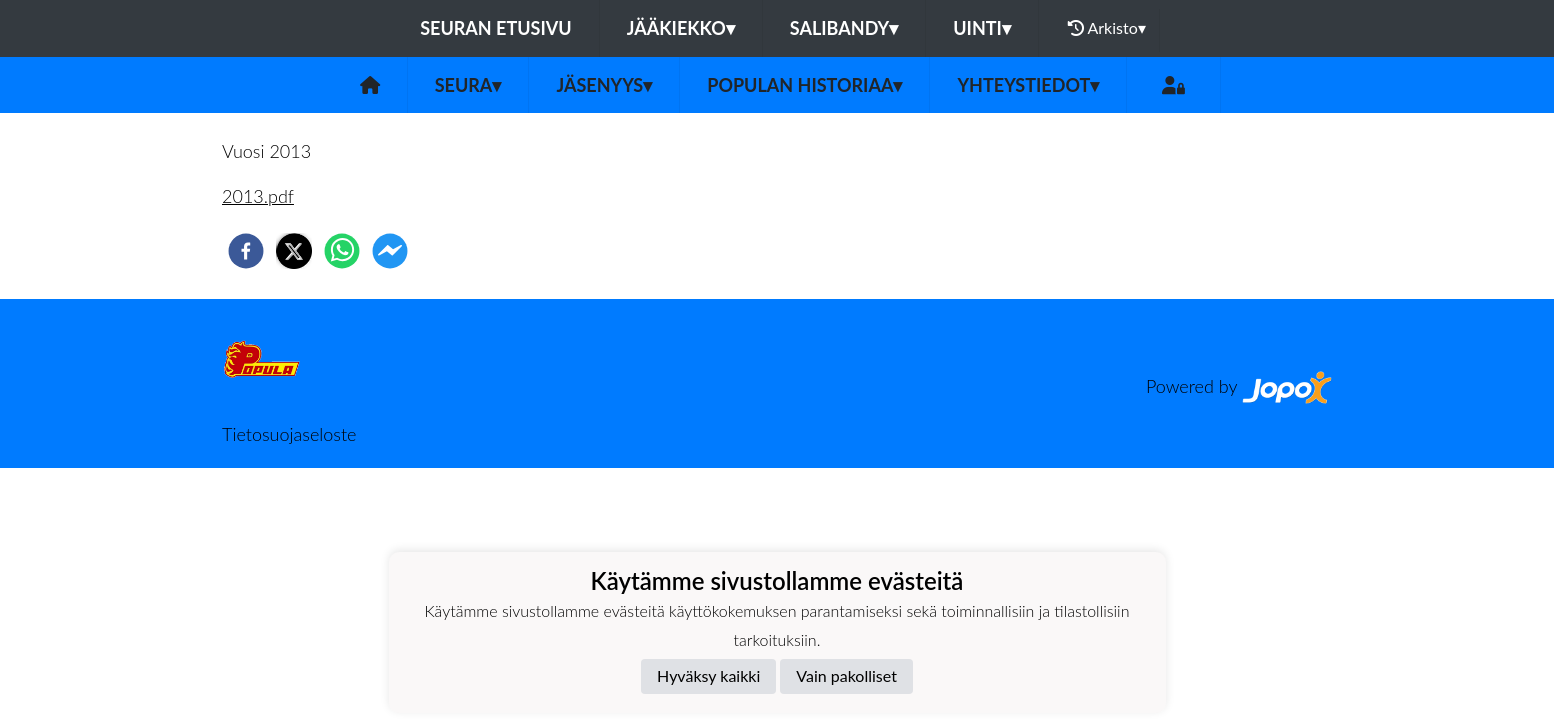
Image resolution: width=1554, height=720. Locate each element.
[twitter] (294, 251)
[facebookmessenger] (390, 251)
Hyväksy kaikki (708, 675)
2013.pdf (258, 196)
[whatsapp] (342, 251)
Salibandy (844, 28)
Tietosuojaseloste (289, 434)
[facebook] (246, 251)
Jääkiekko (681, 28)
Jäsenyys (604, 85)
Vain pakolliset (846, 675)
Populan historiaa (804, 85)
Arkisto (1107, 28)
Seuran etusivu (496, 28)
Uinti (982, 28)
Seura (468, 85)
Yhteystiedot (1028, 85)
